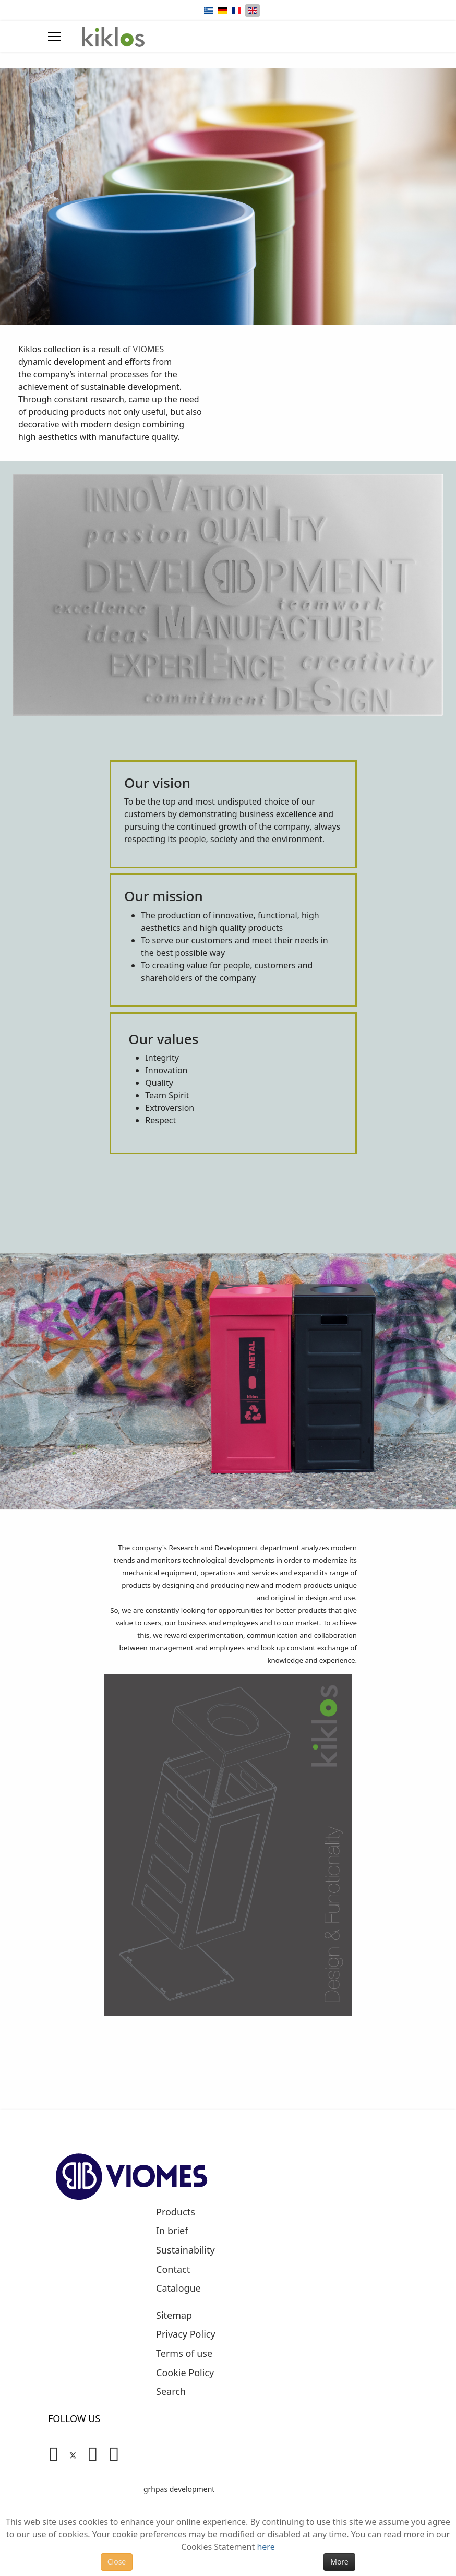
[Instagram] (114, 2453)
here (265, 2547)
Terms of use (184, 2353)
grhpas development (178, 2489)
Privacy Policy (185, 2334)
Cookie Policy (185, 2373)
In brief (172, 2231)
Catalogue (178, 2288)
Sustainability (185, 2250)
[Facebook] (53, 2453)
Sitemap (174, 2315)
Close (116, 2562)
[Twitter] (73, 2453)
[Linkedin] (92, 2453)
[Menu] (54, 36)
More (339, 2562)
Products (175, 2212)
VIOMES (148, 349)
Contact (173, 2269)
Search (171, 2392)
